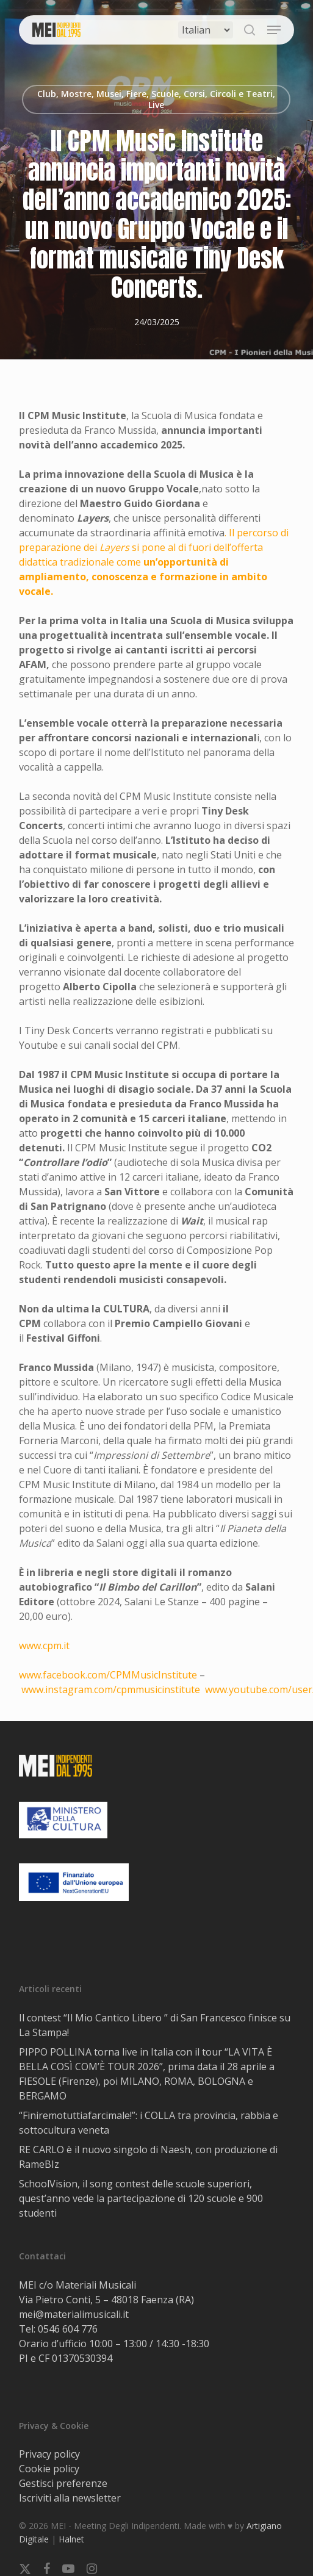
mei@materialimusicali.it (74, 2314)
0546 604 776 (68, 2329)
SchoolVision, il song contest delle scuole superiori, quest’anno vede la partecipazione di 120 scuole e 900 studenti (141, 2198)
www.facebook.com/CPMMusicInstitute (108, 1675)
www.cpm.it (44, 1645)
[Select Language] (205, 29)
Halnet (71, 2539)
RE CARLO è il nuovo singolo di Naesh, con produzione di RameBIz (148, 2157)
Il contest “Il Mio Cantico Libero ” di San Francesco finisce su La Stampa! (154, 2025)
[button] (274, 30)
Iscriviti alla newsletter (70, 2498)
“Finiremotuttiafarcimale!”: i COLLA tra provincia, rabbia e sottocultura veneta (148, 2123)
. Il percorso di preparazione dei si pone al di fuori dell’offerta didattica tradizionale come (154, 562)
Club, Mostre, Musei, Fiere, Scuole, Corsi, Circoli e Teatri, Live (156, 99)
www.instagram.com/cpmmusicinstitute (110, 1689)
